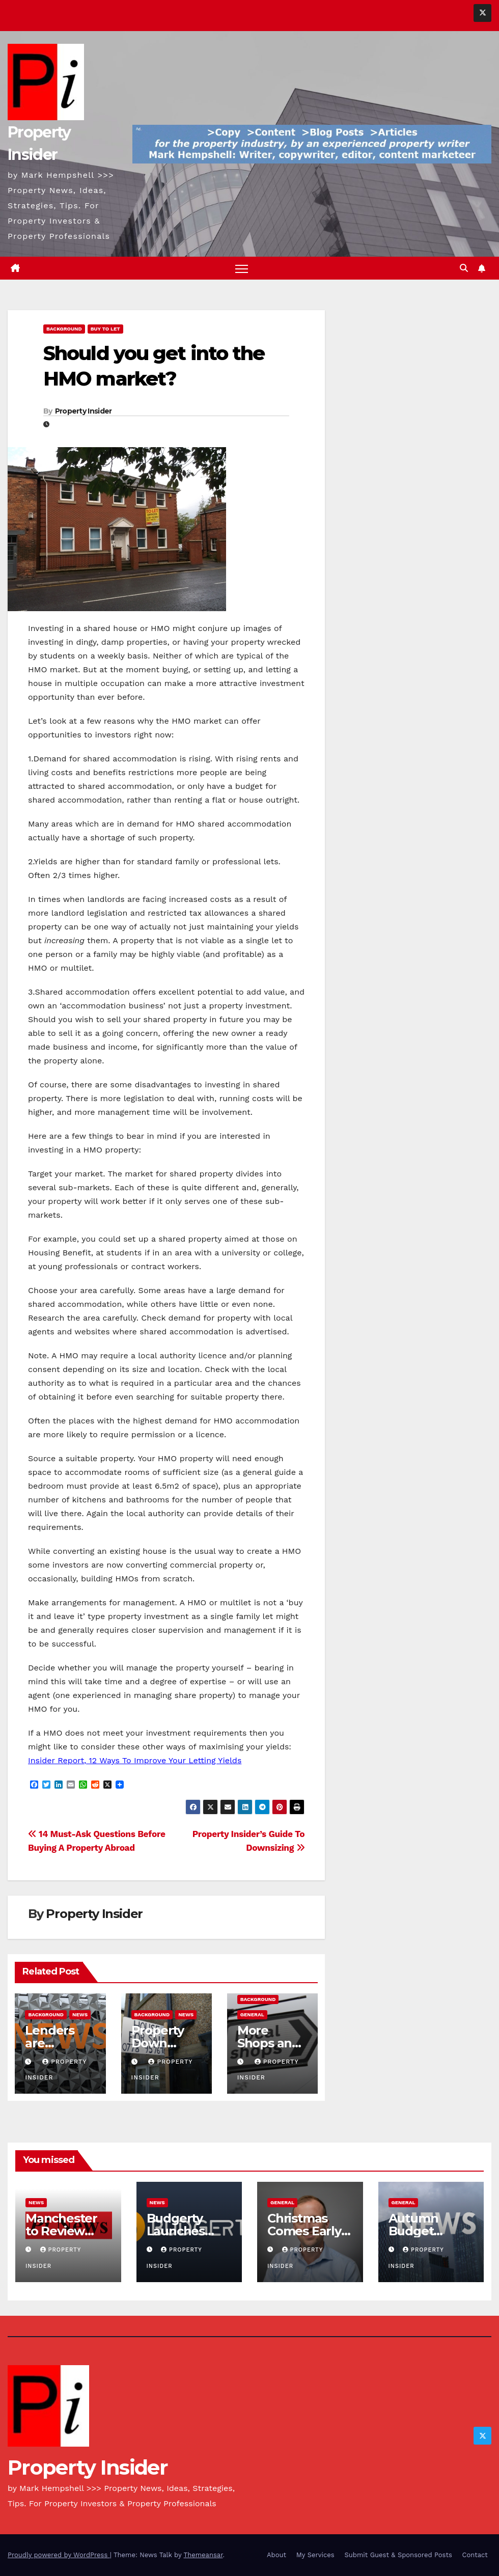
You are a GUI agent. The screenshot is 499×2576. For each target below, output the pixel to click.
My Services (315, 2555)
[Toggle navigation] (241, 269)
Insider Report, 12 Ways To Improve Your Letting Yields (134, 1761)
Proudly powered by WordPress (59, 2555)
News (80, 2015)
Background (64, 329)
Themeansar (203, 2555)
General (252, 2015)
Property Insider (83, 411)
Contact (475, 2555)
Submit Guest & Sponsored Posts (398, 2555)
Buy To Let (105, 329)
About (276, 2555)
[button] (464, 268)
